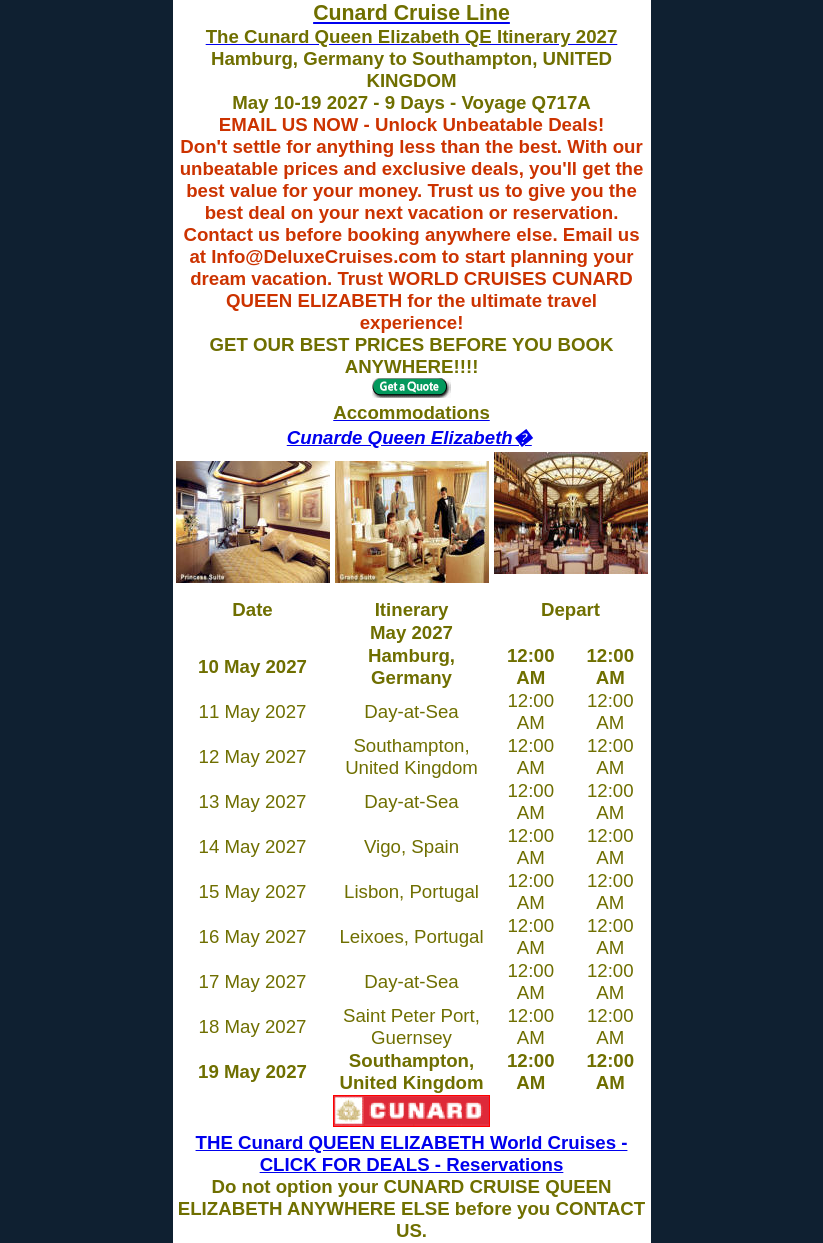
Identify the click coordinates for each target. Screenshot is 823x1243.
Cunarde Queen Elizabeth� (409, 437)
